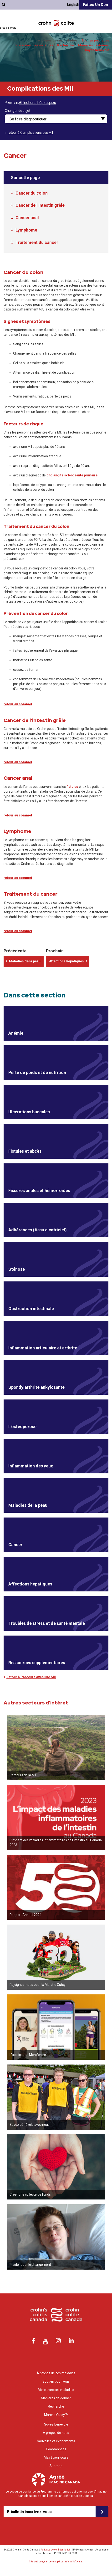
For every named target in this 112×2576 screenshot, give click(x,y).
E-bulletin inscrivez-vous (29, 2511)
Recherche (65, 45)
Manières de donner (93, 45)
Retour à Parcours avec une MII (31, 1677)
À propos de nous (56, 2433)
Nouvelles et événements (56, 2441)
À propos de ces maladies (58, 40)
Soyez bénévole (97, 50)
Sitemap (56, 2466)
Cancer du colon (31, 193)
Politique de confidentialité (55, 2549)
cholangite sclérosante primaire (71, 475)
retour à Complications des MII (30, 132)
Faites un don (95, 4)
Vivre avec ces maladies (34, 45)
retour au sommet (18, 704)
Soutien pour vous (95, 40)
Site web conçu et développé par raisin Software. (56, 2561)
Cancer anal (27, 217)
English (73, 4)
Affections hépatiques (37, 102)
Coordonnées (56, 2449)
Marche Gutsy (56, 2415)
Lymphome (26, 229)
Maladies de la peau (25, 961)
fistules (72, 787)
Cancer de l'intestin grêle (40, 205)
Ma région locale (56, 2457)
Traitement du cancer (36, 242)
